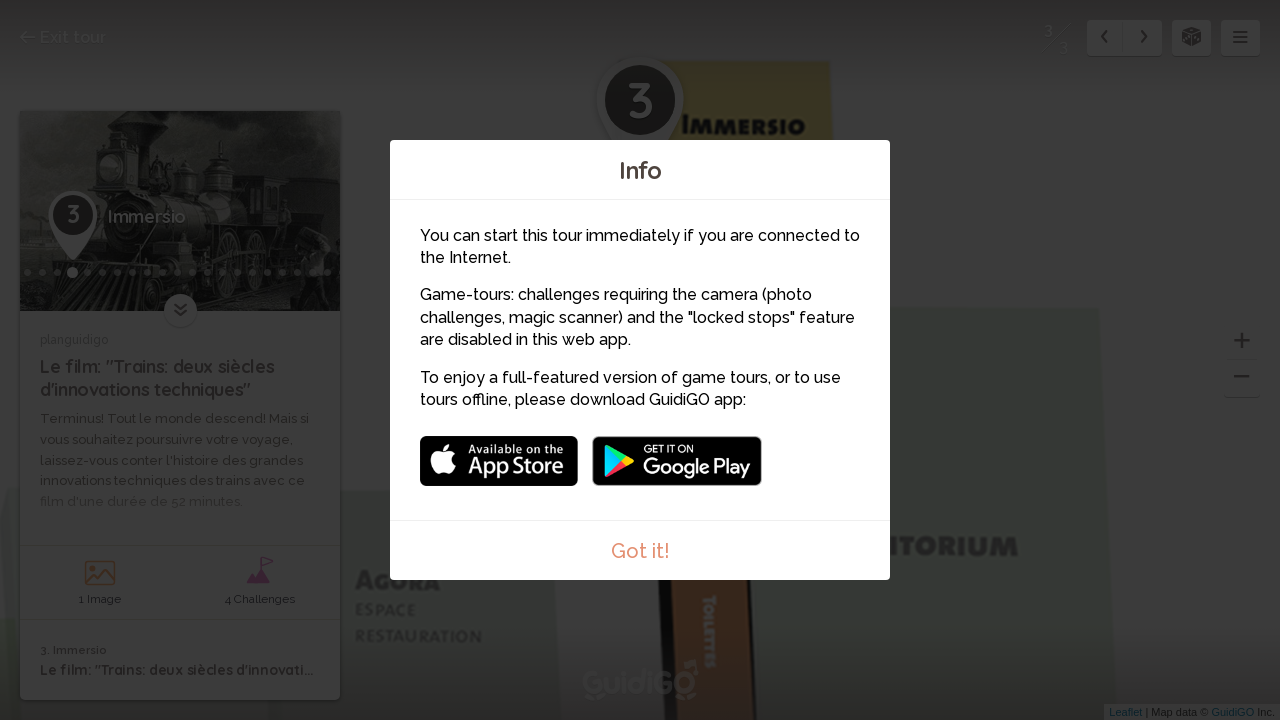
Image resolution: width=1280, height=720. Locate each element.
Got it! (640, 551)
